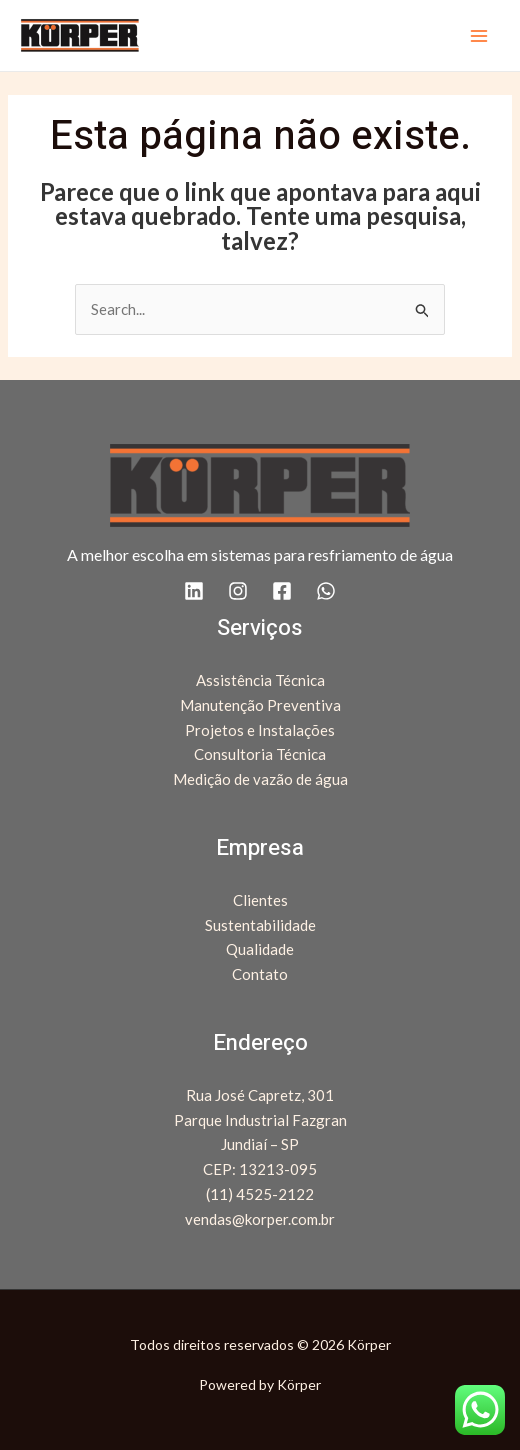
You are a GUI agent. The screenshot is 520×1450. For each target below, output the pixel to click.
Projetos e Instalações (260, 730)
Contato (260, 974)
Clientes (260, 900)
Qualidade (260, 949)
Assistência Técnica (260, 680)
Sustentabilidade (260, 925)
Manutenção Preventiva (260, 705)
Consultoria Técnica (260, 754)
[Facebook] (282, 591)
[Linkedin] (194, 591)
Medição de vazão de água (260, 779)
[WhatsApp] (326, 591)
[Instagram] (238, 591)
